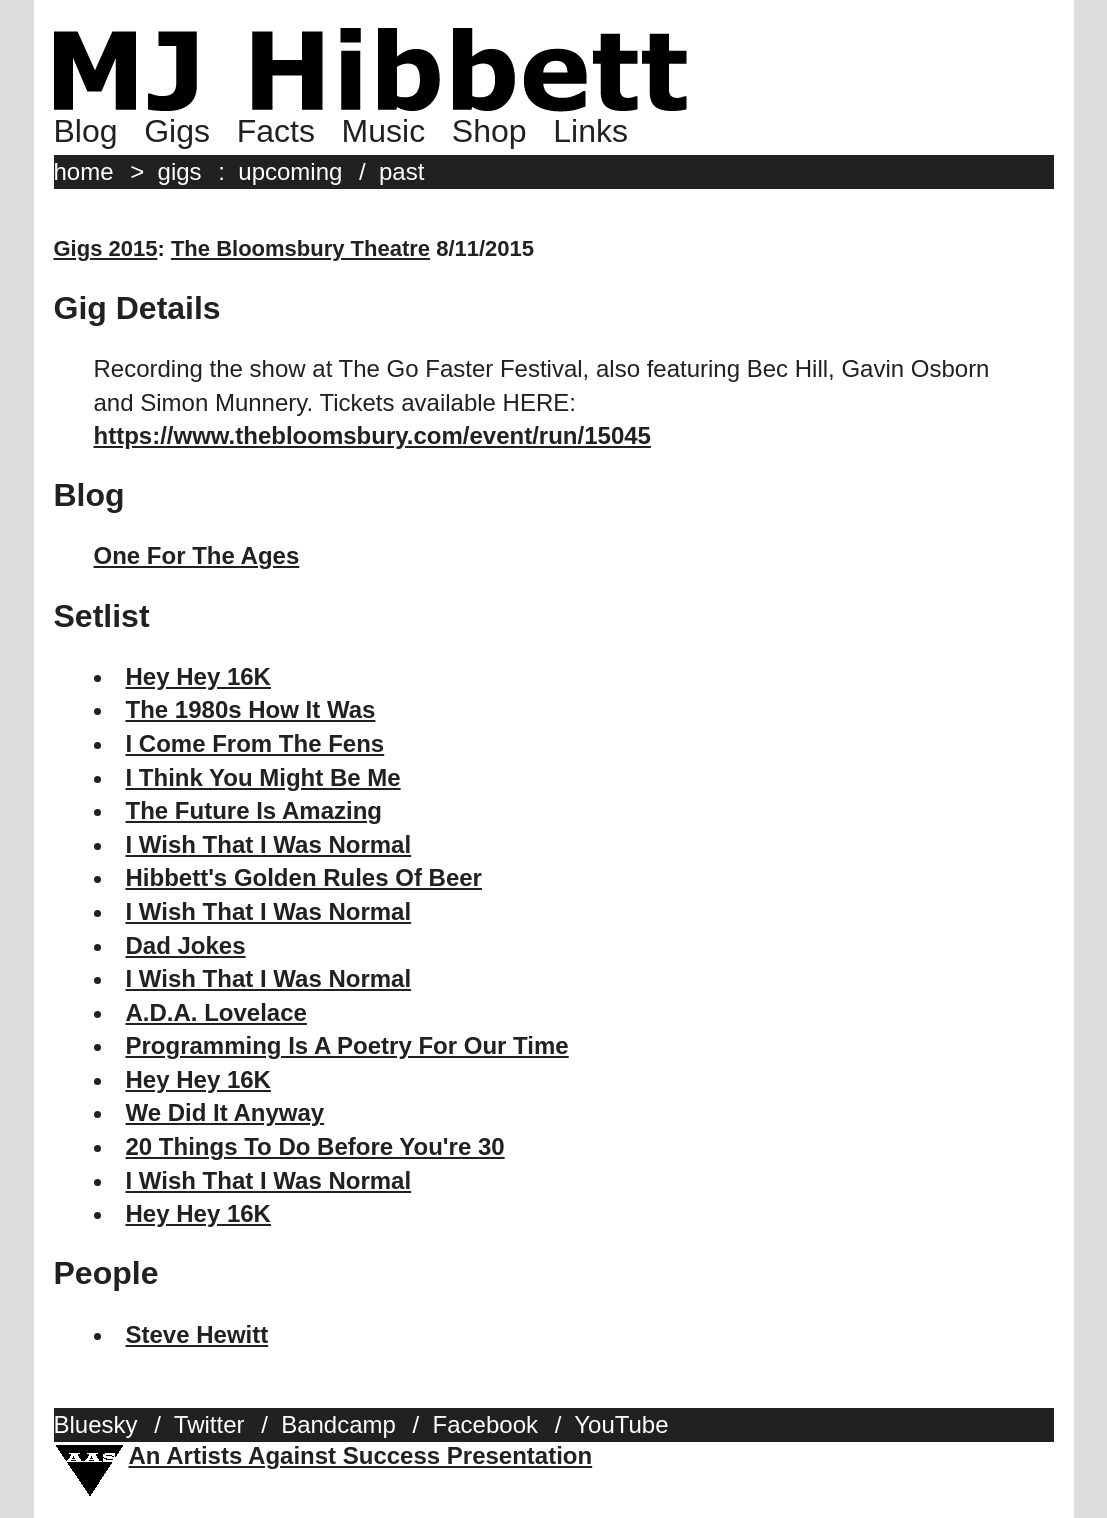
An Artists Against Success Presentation (361, 1455)
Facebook (485, 1424)
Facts (276, 131)
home (84, 171)
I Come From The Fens (255, 743)
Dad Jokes (186, 945)
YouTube (621, 1424)
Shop (489, 131)
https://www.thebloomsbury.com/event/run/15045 (372, 435)
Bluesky (96, 1424)
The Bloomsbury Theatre (300, 248)
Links (590, 131)
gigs (180, 171)
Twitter (209, 1424)
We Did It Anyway (225, 1112)
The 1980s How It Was (251, 709)
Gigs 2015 (106, 248)
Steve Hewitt (197, 1334)
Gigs (177, 131)
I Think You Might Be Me (263, 777)
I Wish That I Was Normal (269, 844)
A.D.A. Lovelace (216, 1012)
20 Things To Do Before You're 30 (315, 1146)
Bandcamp (338, 1424)
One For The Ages (197, 555)
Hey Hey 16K (198, 676)
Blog (86, 131)
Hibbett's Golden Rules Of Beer (304, 877)
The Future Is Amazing (254, 810)
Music (384, 131)
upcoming (290, 171)
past (401, 171)
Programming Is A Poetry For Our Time (347, 1045)
